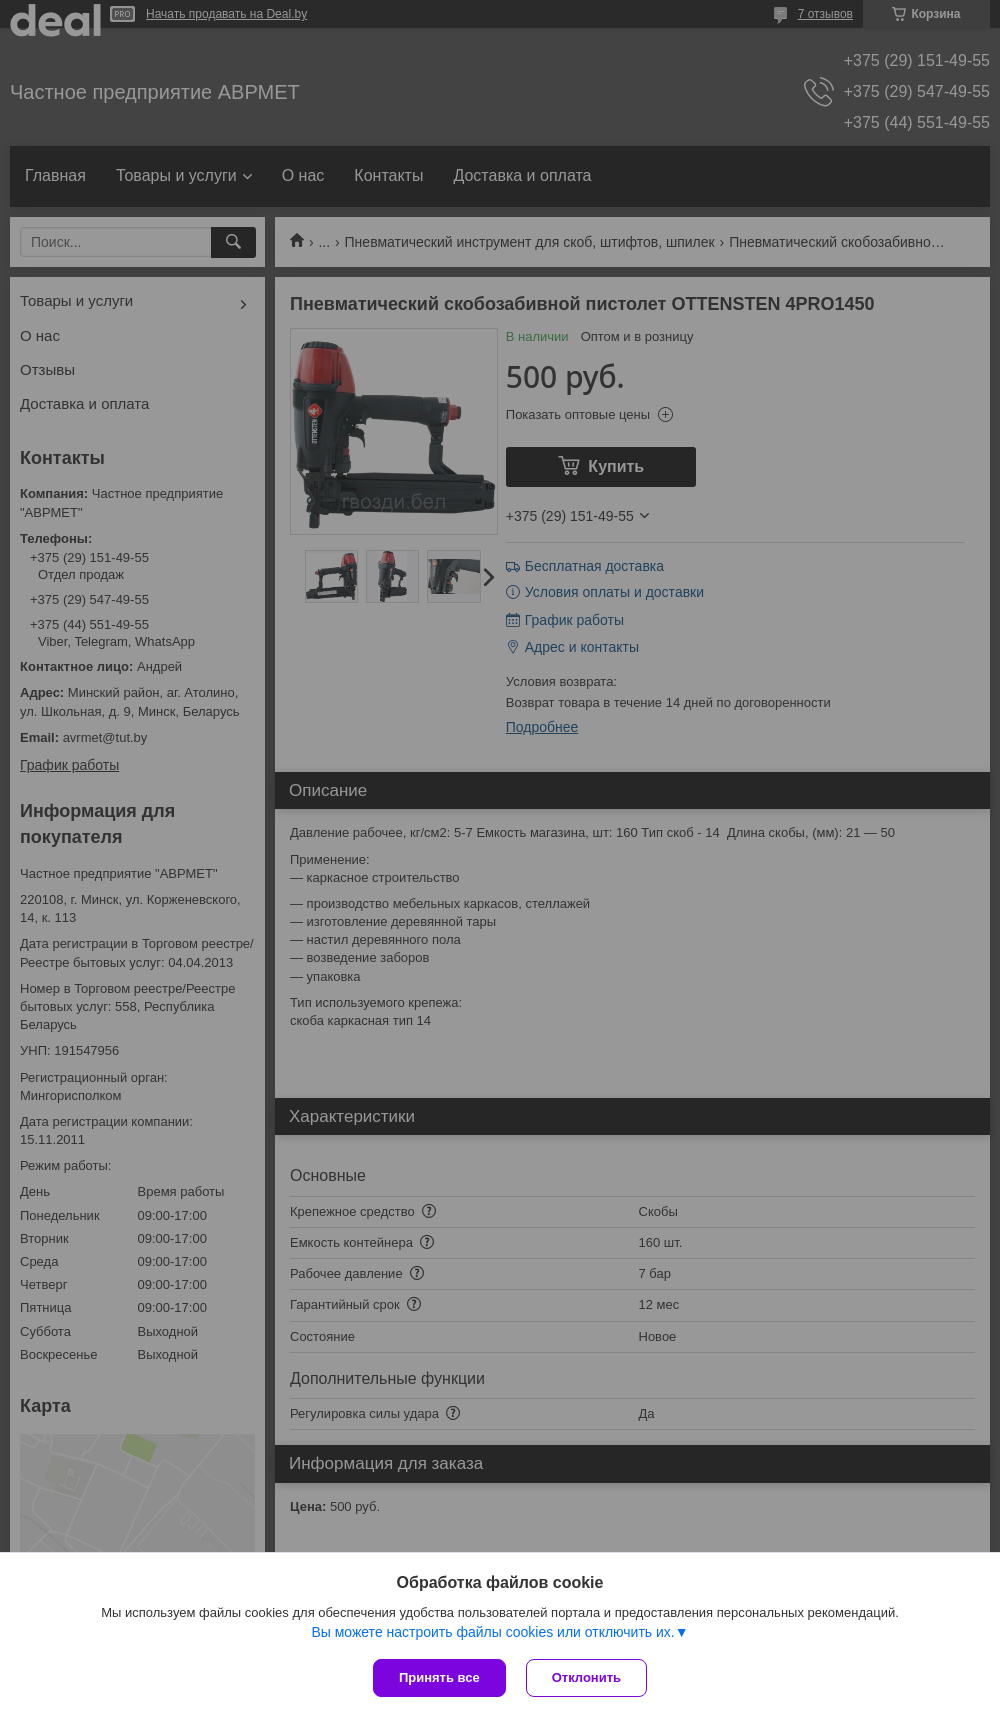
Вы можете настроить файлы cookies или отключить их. (492, 1632)
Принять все (439, 1677)
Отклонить (586, 1677)
